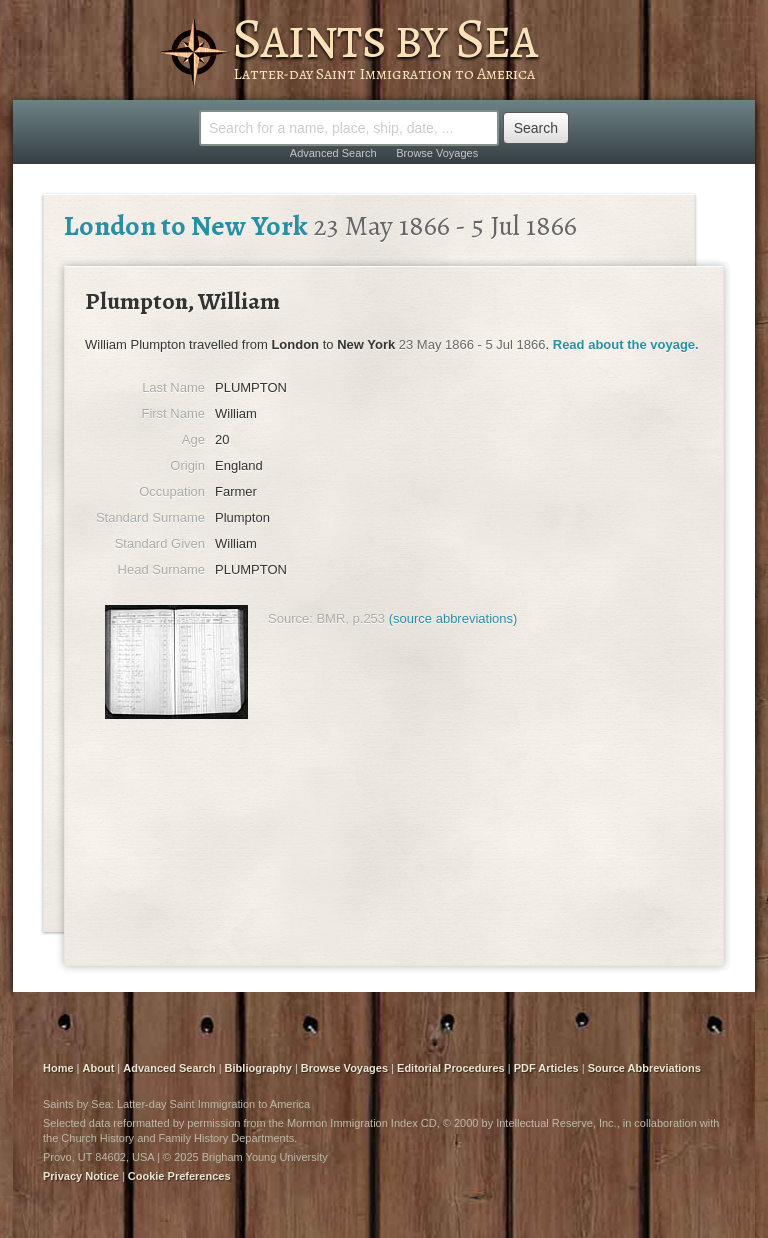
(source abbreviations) (453, 618)
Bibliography (258, 1068)
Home (58, 1068)
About (99, 1068)
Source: (290, 618)
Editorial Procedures (451, 1068)
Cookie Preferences (179, 1176)
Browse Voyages (437, 153)
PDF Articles (546, 1068)
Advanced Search (333, 153)
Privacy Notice (81, 1176)
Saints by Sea (384, 38)
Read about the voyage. (626, 344)
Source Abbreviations (644, 1068)
